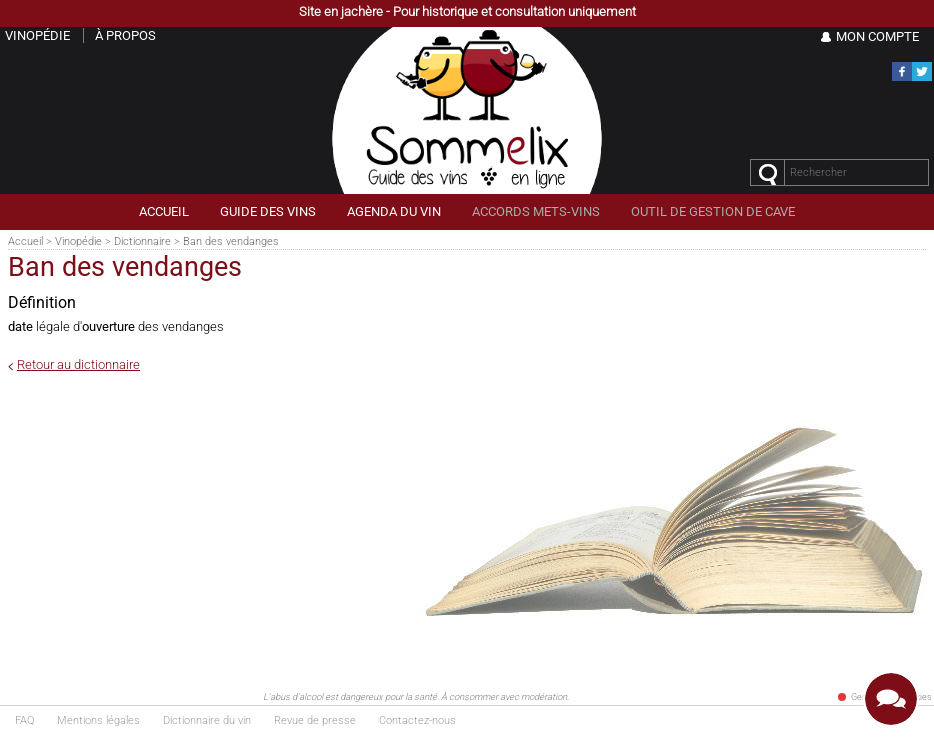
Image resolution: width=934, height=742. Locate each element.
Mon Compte (877, 36)
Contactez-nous (417, 720)
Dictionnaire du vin (207, 720)
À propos (125, 35)
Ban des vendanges (231, 241)
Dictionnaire (142, 241)
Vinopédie (78, 241)
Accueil (25, 241)
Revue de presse (315, 720)
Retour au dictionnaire (78, 364)
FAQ (24, 720)
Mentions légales (98, 720)
